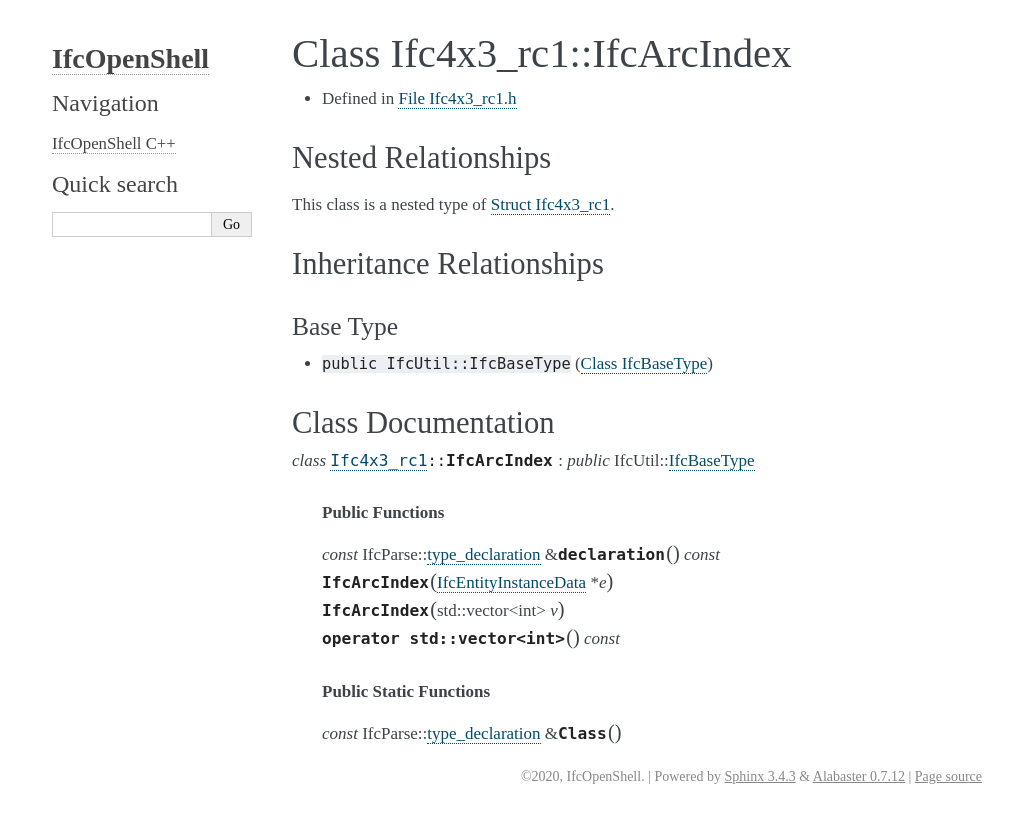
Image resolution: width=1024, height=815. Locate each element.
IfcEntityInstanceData (511, 582)
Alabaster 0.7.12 (859, 776)
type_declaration (483, 554)
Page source (948, 776)
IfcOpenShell (130, 58)
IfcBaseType (712, 460)
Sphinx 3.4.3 (759, 776)
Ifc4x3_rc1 (378, 460)
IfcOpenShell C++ (114, 143)
